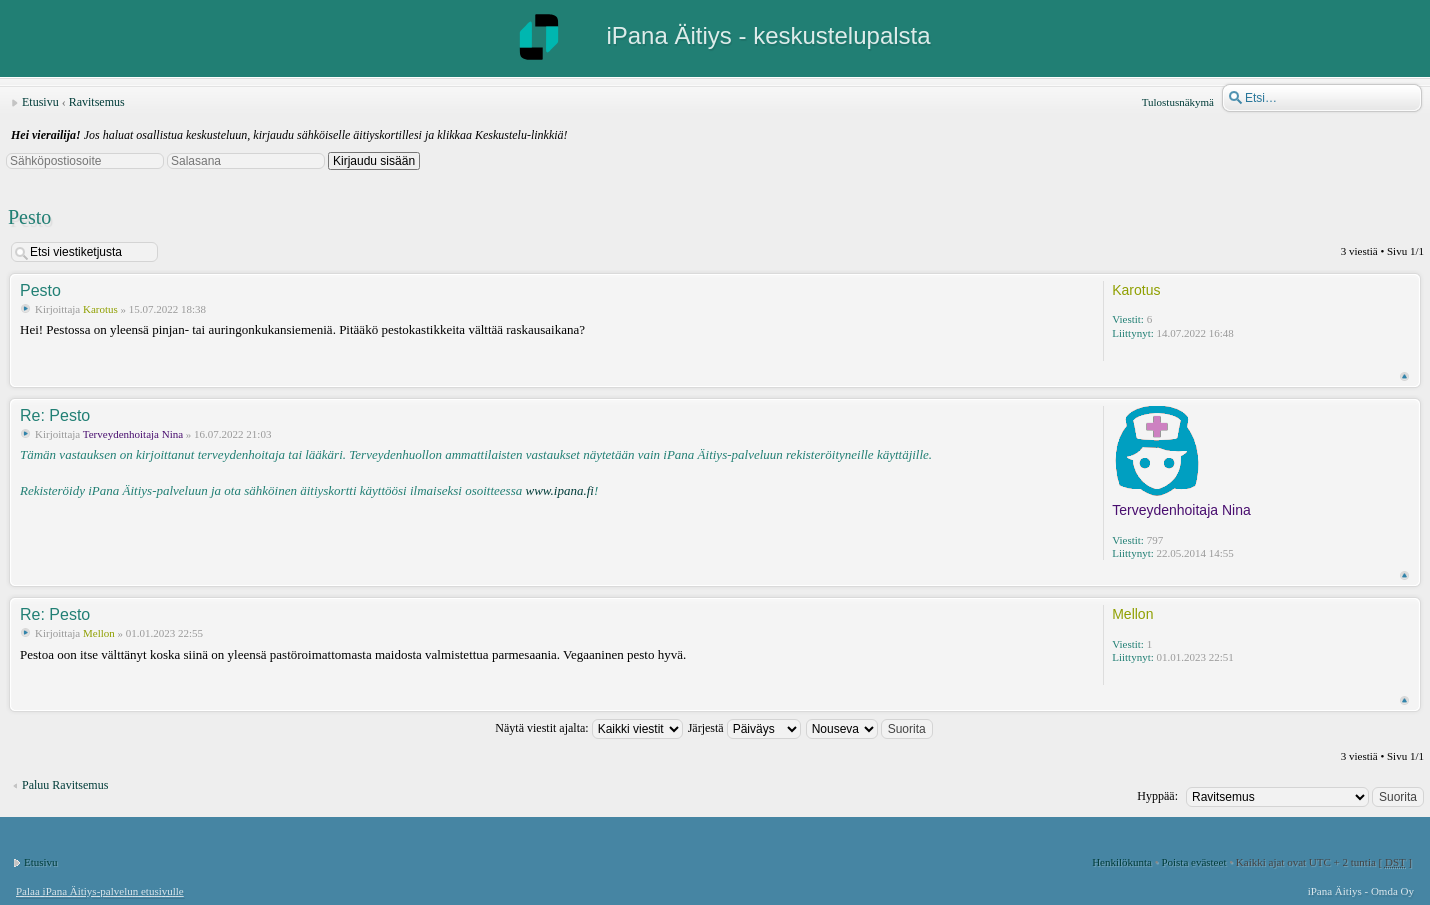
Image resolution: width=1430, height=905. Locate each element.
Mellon (99, 633)
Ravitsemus (97, 102)
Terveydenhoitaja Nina (133, 434)
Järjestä (744, 728)
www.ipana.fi (559, 490)
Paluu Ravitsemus (65, 785)
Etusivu (40, 102)
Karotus (100, 309)
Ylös (1404, 376)
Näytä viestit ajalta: (588, 728)
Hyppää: (1157, 796)
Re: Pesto (55, 415)
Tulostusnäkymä (1178, 102)
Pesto (29, 217)
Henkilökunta (1122, 862)
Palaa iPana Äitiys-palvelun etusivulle (100, 891)
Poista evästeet (1193, 862)
